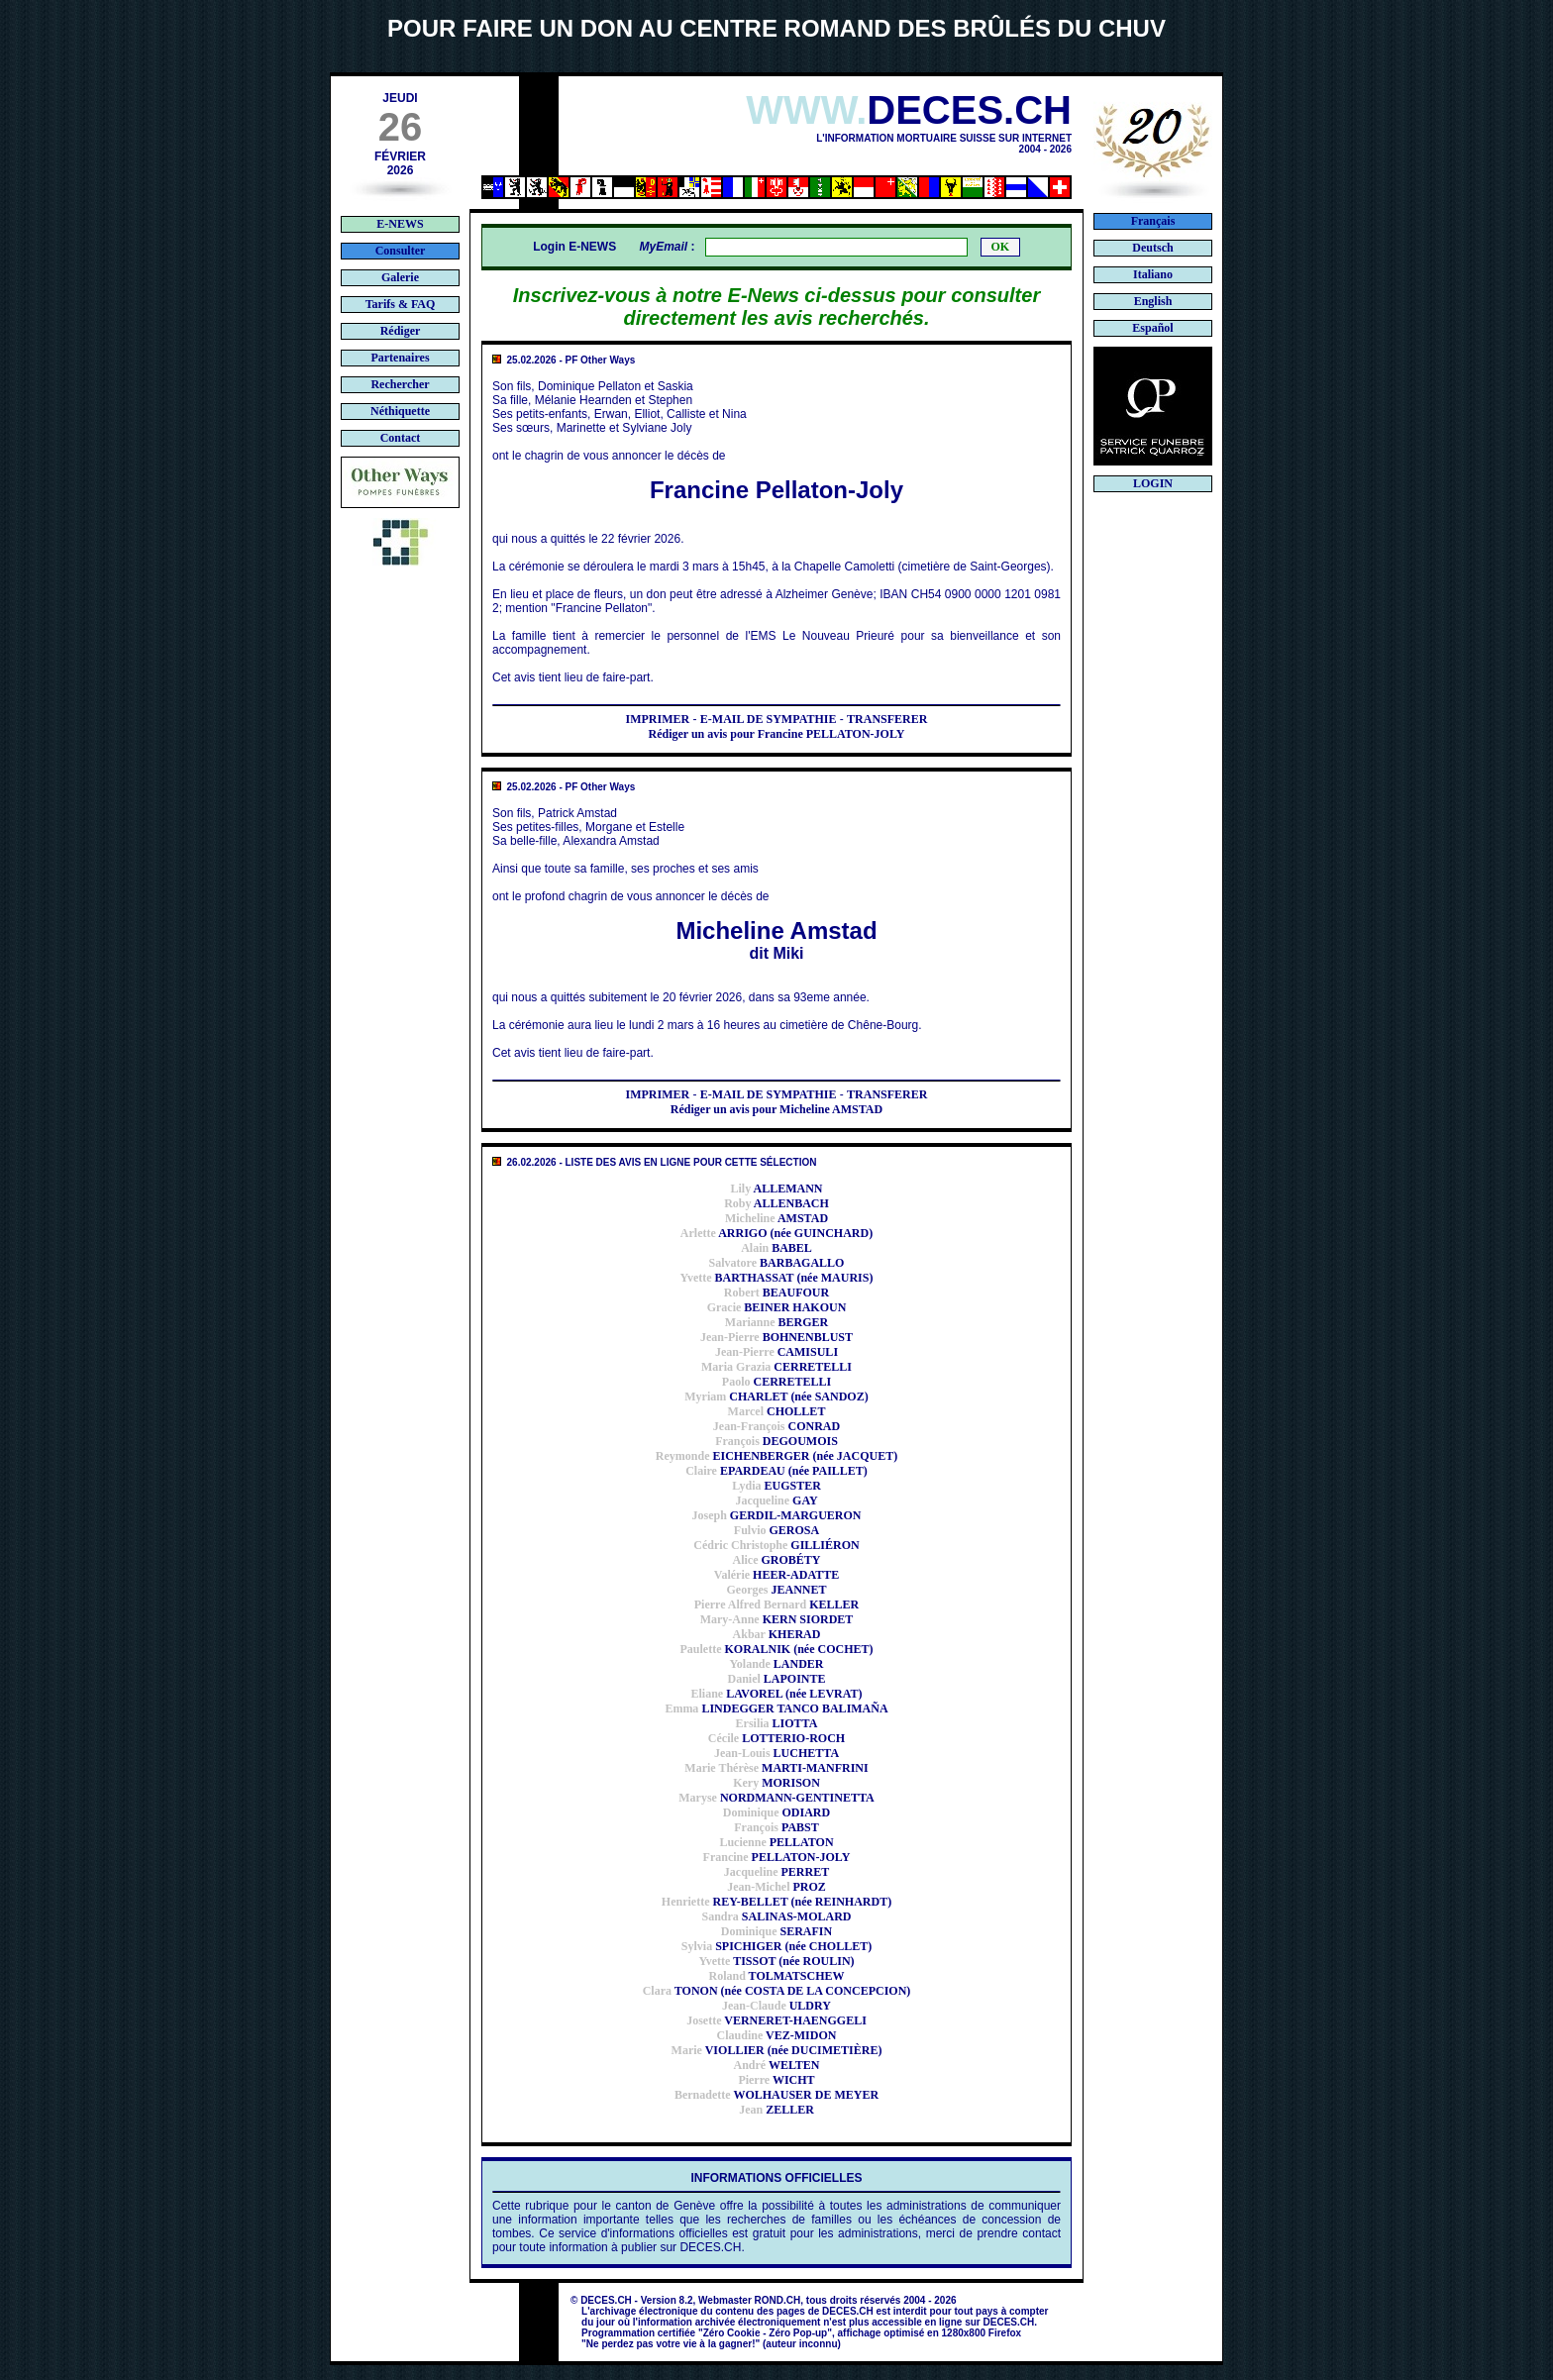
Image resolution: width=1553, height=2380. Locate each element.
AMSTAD (776, 1218)
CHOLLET (777, 1411)
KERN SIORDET (777, 1619)
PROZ (776, 1887)
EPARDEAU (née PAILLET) (776, 1471)
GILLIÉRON (776, 1545)
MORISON (776, 1783)
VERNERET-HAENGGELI (776, 2020)
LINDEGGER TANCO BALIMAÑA (776, 1708)
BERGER (776, 1322)
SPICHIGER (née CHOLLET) (776, 1946)
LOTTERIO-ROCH (776, 1738)
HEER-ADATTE (776, 1575)
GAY (776, 1500)
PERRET (776, 1872)
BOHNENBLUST (776, 1337)
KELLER (777, 1604)
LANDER (776, 1664)
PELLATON (776, 1842)
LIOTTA (777, 1723)
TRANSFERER (887, 719)
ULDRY (776, 2006)
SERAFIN (776, 1931)
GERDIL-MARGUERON (776, 1515)
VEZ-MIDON (777, 2035)
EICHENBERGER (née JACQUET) (776, 1456)
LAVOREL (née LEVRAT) (776, 1694)
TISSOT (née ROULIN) (776, 1961)
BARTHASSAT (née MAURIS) (777, 1278)
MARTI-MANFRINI (776, 1768)
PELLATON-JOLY (777, 1857)
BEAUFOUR (776, 1292)
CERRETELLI (776, 1367)
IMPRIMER (658, 719)
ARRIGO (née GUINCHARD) (776, 1233)
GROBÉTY (776, 1560)
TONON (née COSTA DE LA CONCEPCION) (777, 1991)
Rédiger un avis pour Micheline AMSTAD (776, 1109)
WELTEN (776, 2065)
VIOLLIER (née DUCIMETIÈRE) (777, 2050)
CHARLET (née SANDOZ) (776, 1396)
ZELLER (776, 2110)
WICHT (776, 2080)
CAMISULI (776, 1352)
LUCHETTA (776, 1753)
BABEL (776, 1248)
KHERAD (777, 1634)
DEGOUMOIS (776, 1441)
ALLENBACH (776, 1203)
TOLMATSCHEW (776, 1976)
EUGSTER (776, 1486)
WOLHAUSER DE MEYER (776, 2095)
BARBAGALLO (777, 1263)
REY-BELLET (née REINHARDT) (776, 1902)
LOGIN (1153, 483)
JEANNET (777, 1590)
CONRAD (776, 1426)
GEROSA (776, 1530)
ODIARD (776, 1812)
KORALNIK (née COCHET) (777, 1649)
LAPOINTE (776, 1679)
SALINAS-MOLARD (776, 1916)
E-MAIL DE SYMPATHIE (768, 719)
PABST (776, 1827)
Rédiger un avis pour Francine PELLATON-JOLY (776, 734)
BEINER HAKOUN (777, 1307)
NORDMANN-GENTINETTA (776, 1798)
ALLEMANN (776, 1188)
